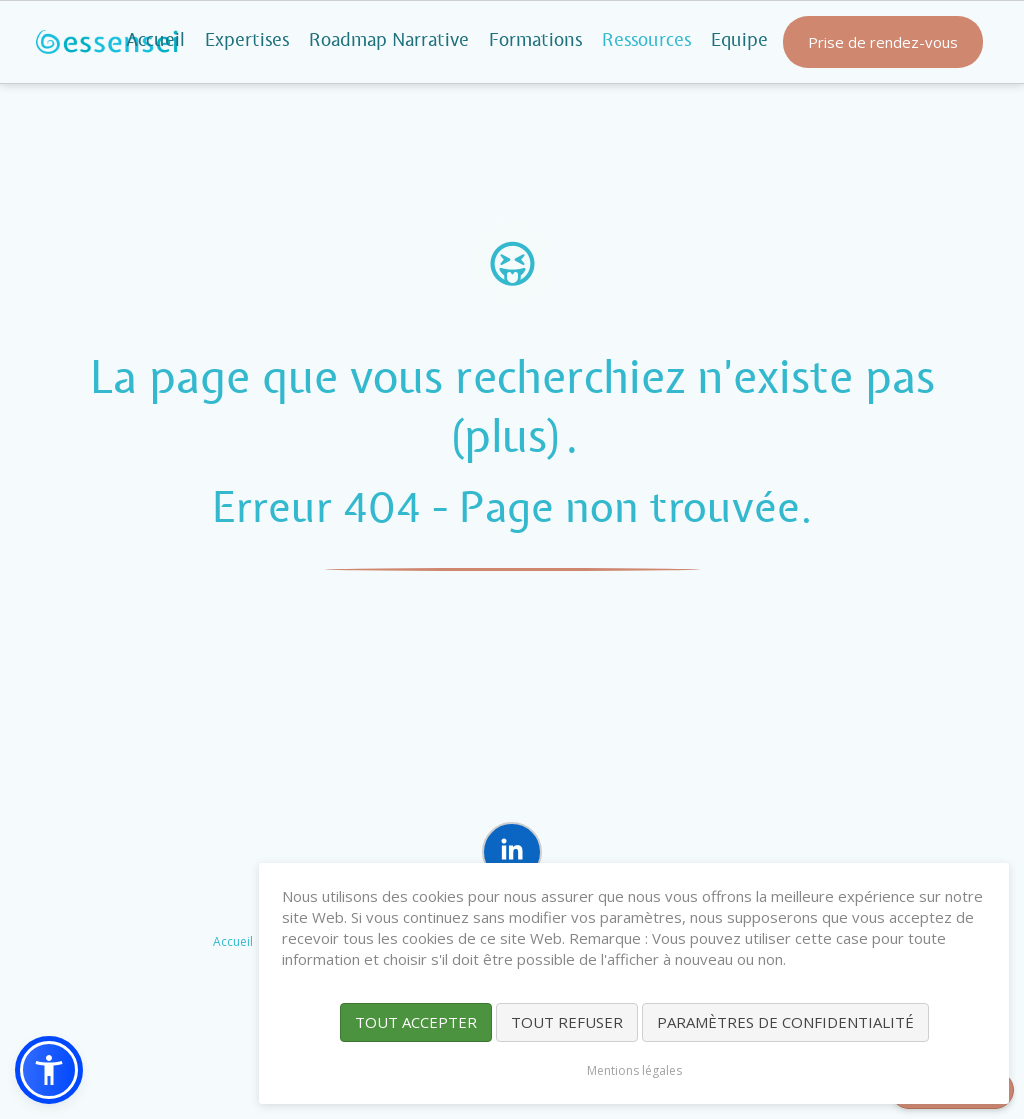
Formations (535, 41)
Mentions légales (634, 1070)
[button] (49, 1070)
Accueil (155, 41)
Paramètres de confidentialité (785, 1022)
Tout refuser (567, 1022)
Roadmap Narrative (389, 41)
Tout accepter (416, 1022)
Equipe (739, 41)
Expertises (247, 41)
